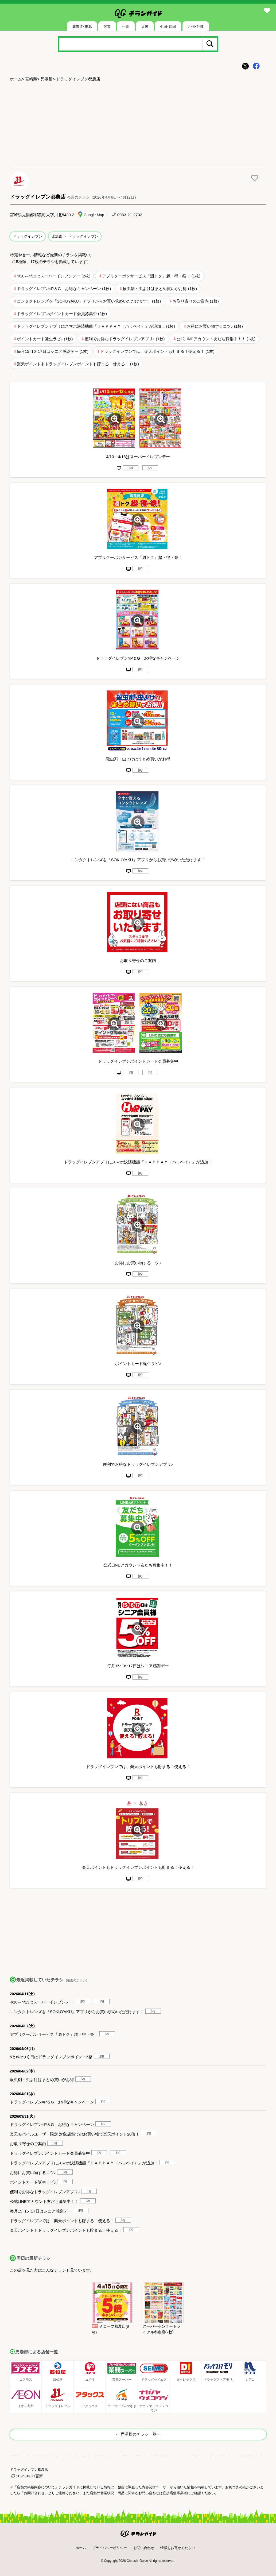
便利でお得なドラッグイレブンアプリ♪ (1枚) (125, 338)
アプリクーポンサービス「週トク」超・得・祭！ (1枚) (151, 276)
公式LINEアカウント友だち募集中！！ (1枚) (216, 338)
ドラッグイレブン (27, 236)
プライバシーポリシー (109, 2548)
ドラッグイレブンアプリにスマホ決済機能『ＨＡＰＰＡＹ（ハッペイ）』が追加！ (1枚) (96, 326)
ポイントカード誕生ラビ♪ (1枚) (45, 338)
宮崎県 (31, 79)
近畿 (144, 27)
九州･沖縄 (196, 27)
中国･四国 (168, 27)
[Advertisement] (138, 125)
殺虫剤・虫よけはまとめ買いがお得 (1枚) (160, 288)
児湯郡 (47, 79)
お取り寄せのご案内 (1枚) (196, 301)
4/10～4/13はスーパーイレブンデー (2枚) (54, 276)
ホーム (16, 79)
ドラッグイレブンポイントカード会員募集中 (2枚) (62, 313)
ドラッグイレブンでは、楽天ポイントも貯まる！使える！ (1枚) (157, 351)
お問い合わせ (143, 2548)
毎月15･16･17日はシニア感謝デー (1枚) (53, 351)
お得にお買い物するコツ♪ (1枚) (215, 326)
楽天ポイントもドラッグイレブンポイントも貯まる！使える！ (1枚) (78, 364)
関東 (107, 27)
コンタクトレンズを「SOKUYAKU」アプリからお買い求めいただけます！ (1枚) (89, 301)
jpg (131, 467)
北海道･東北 (82, 27)
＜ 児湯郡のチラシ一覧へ (138, 2434)
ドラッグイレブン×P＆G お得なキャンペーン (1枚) (64, 288)
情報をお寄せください (177, 2548)
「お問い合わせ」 (34, 2493)
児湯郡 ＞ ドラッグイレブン (74, 236)
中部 (125, 27)
